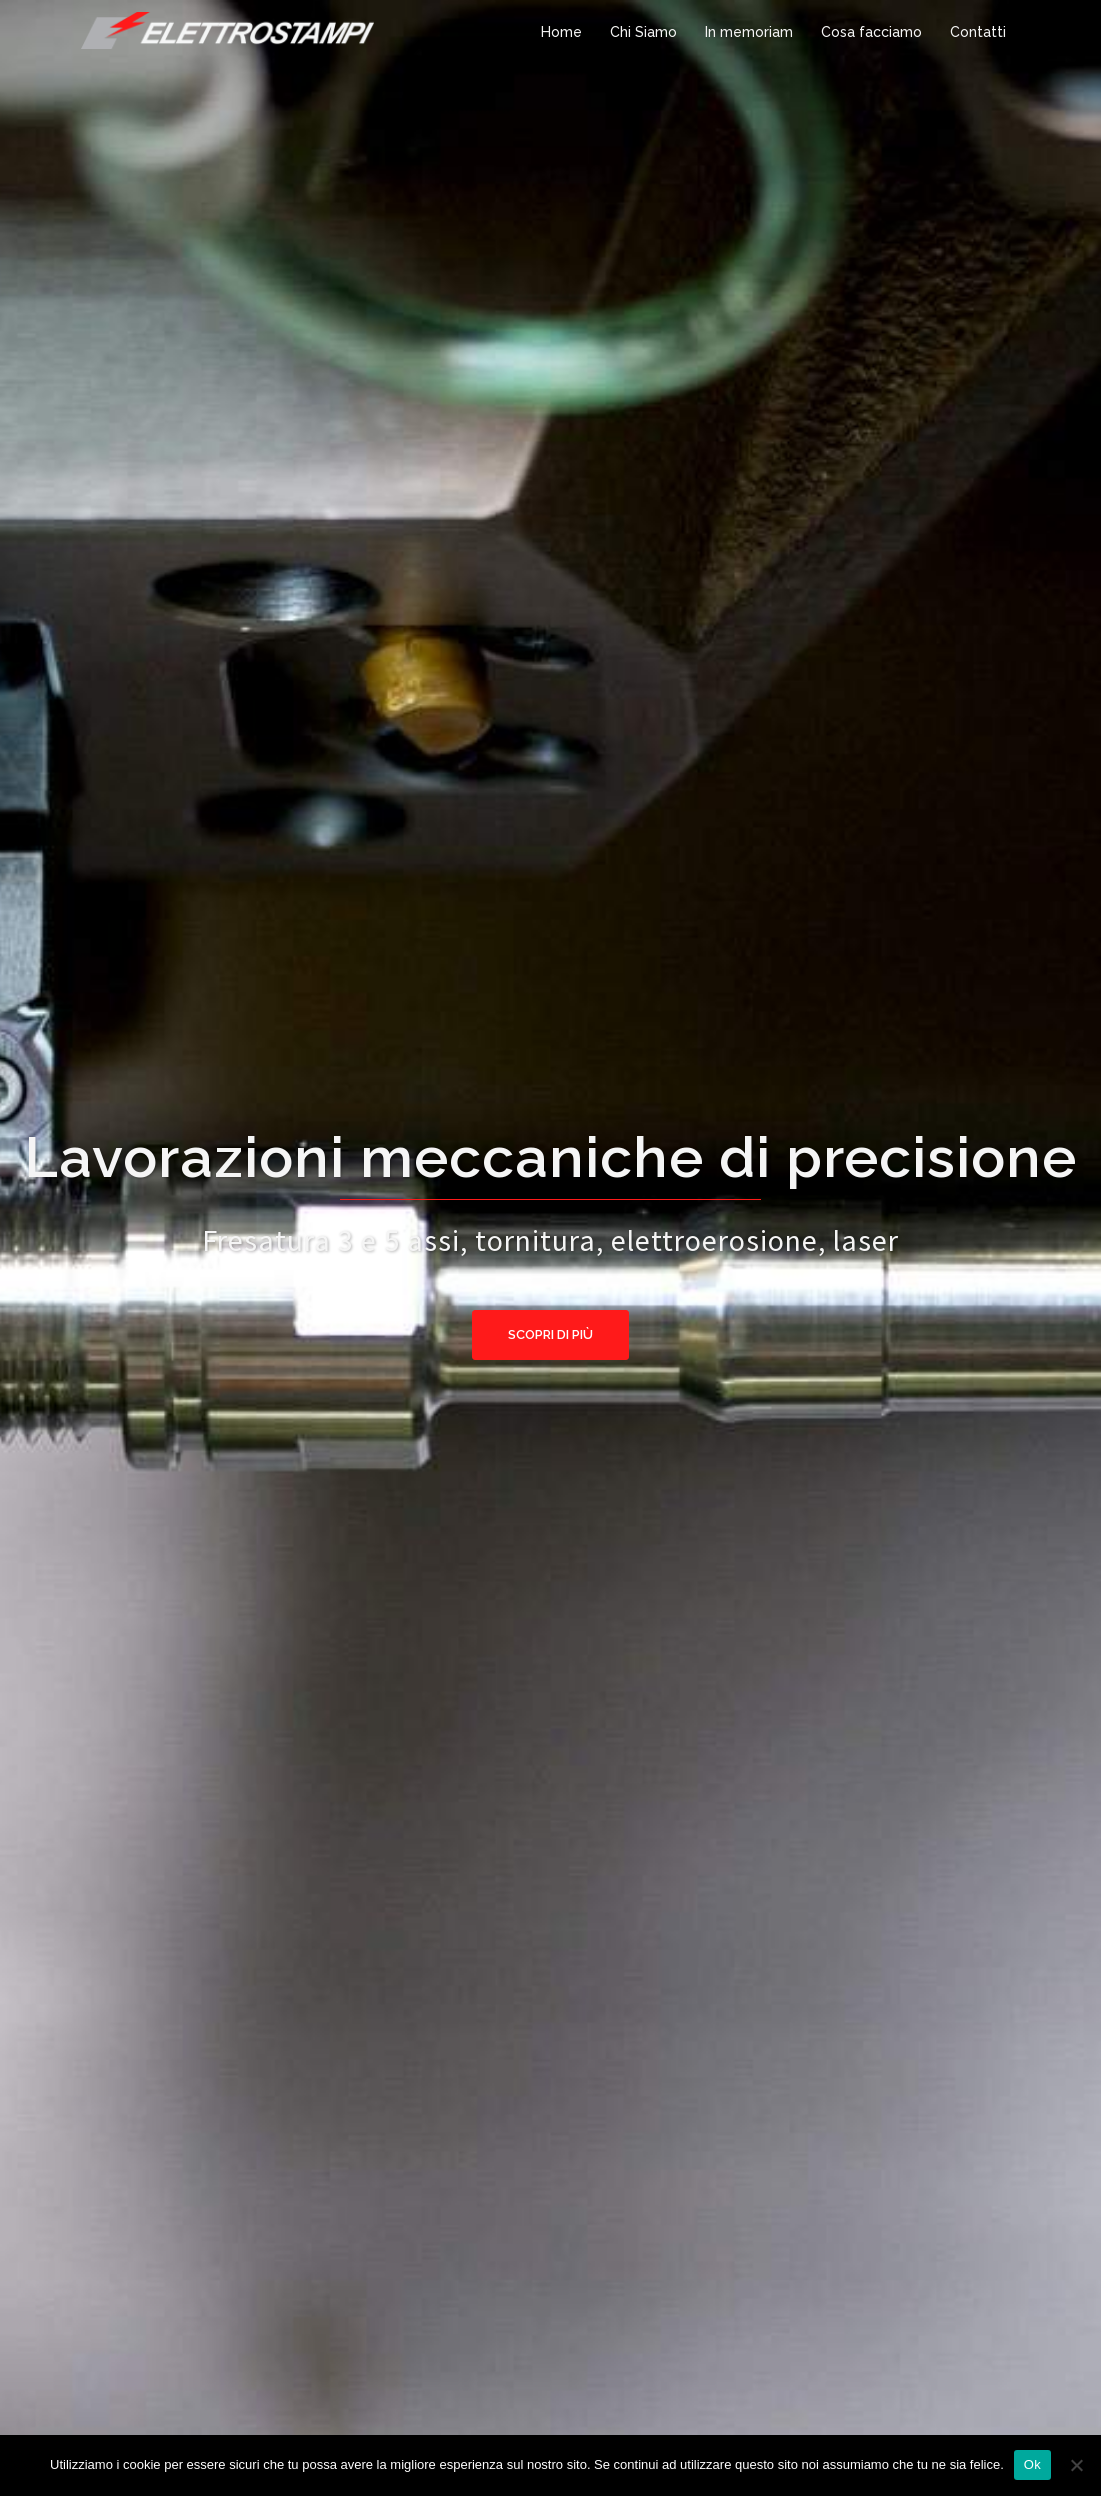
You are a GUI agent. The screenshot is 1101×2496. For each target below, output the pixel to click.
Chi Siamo (643, 32)
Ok (1032, 2464)
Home (561, 32)
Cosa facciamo (871, 32)
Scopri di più (550, 1334)
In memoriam (749, 32)
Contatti (978, 32)
